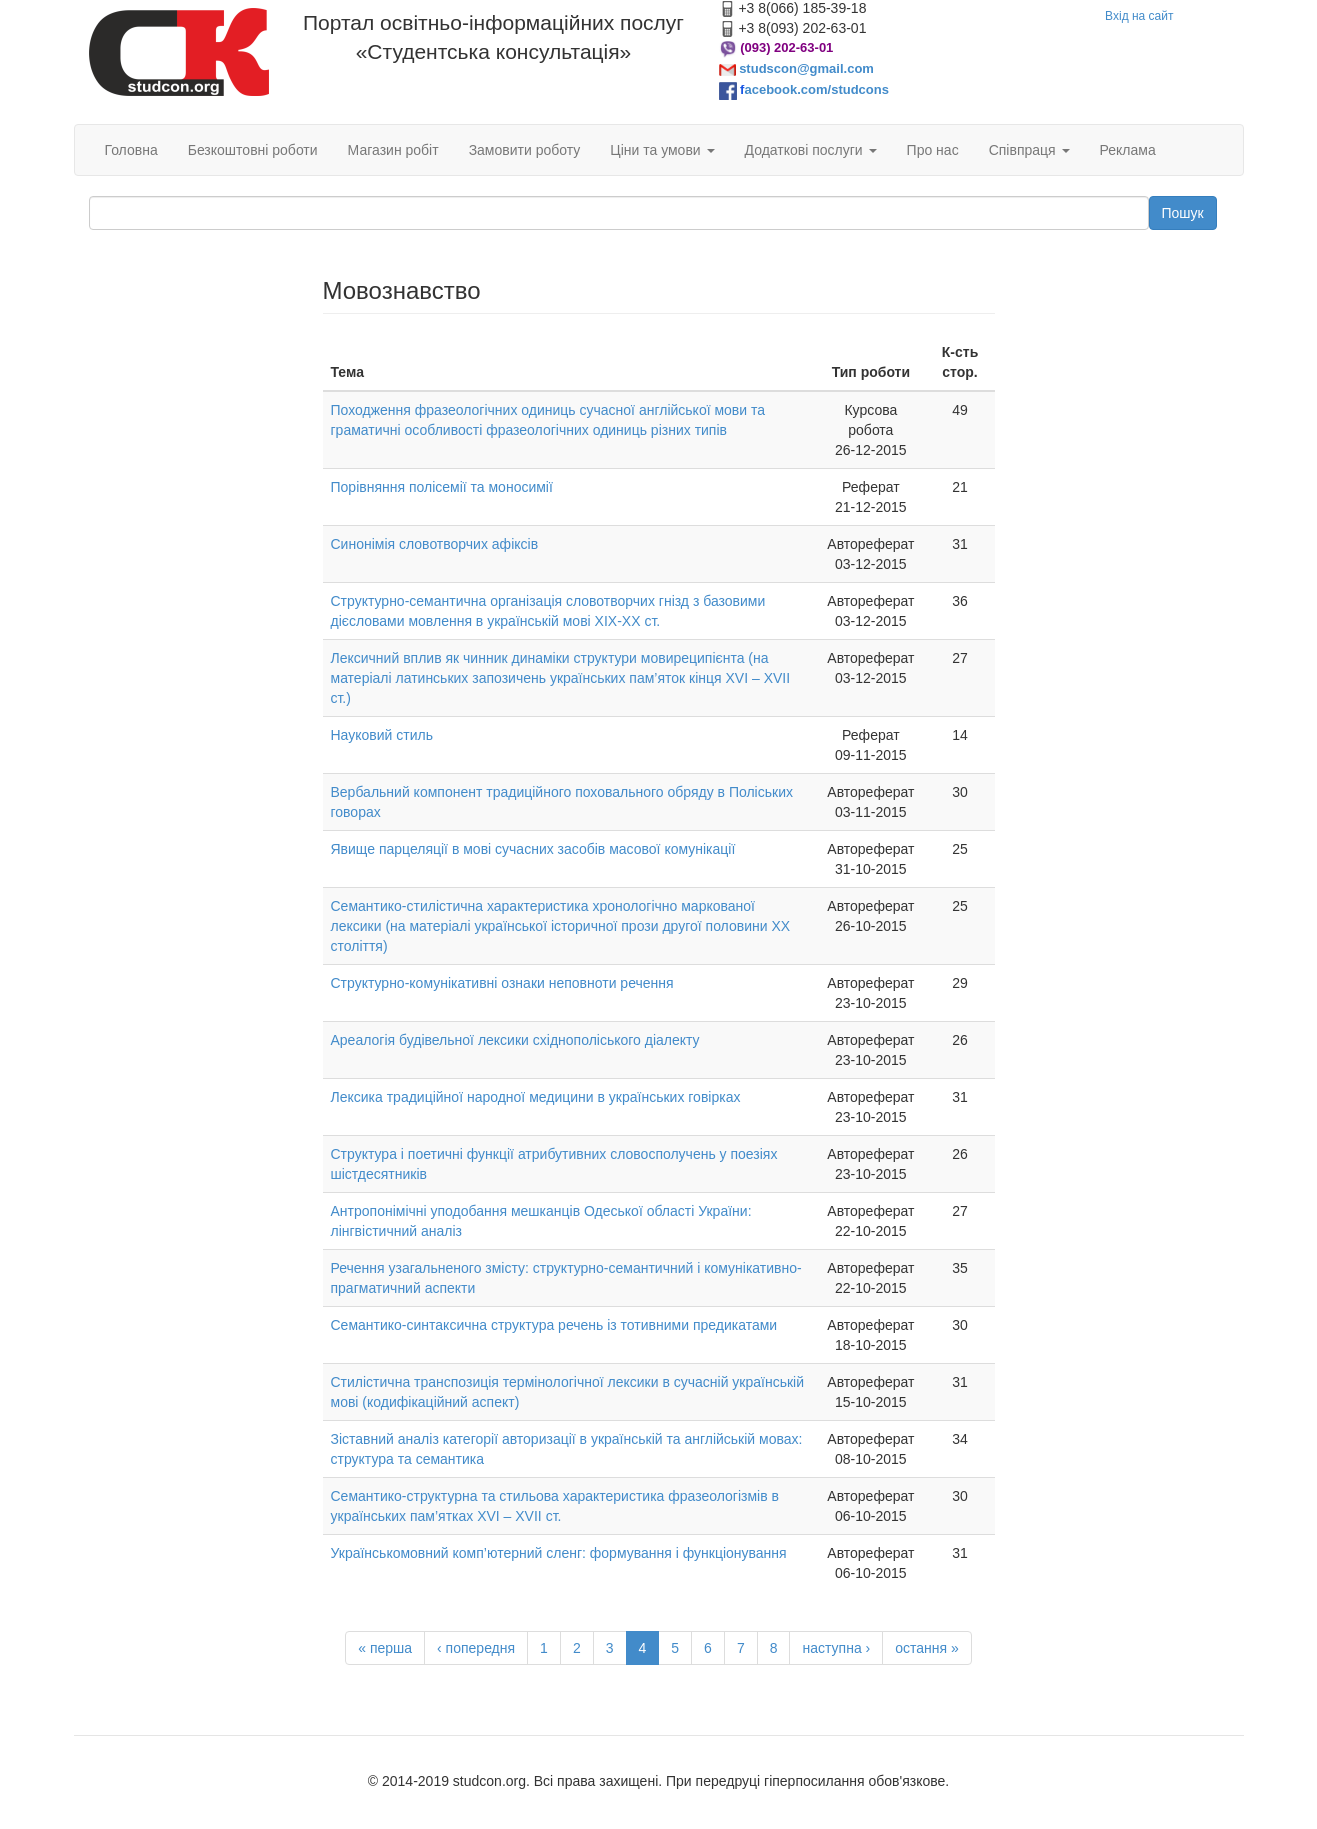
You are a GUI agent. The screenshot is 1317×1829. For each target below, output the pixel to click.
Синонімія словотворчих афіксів (435, 544)
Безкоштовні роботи (253, 150)
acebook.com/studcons (816, 89)
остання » (927, 1648)
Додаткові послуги (811, 150)
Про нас (933, 150)
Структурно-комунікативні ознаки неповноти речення (502, 983)
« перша (385, 1648)
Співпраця (1029, 150)
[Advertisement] (191, 578)
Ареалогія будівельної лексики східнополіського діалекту (515, 1040)
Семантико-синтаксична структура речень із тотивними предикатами (554, 1325)
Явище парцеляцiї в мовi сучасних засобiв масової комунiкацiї (533, 849)
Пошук (1183, 213)
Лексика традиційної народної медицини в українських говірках (536, 1097)
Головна (131, 150)
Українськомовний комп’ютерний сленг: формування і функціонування (559, 1553)
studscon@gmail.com (806, 68)
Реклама (1128, 150)
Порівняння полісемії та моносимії (442, 487)
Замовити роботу (525, 150)
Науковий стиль (382, 735)
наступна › (836, 1648)
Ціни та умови (662, 150)
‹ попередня (476, 1648)
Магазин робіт (393, 150)
